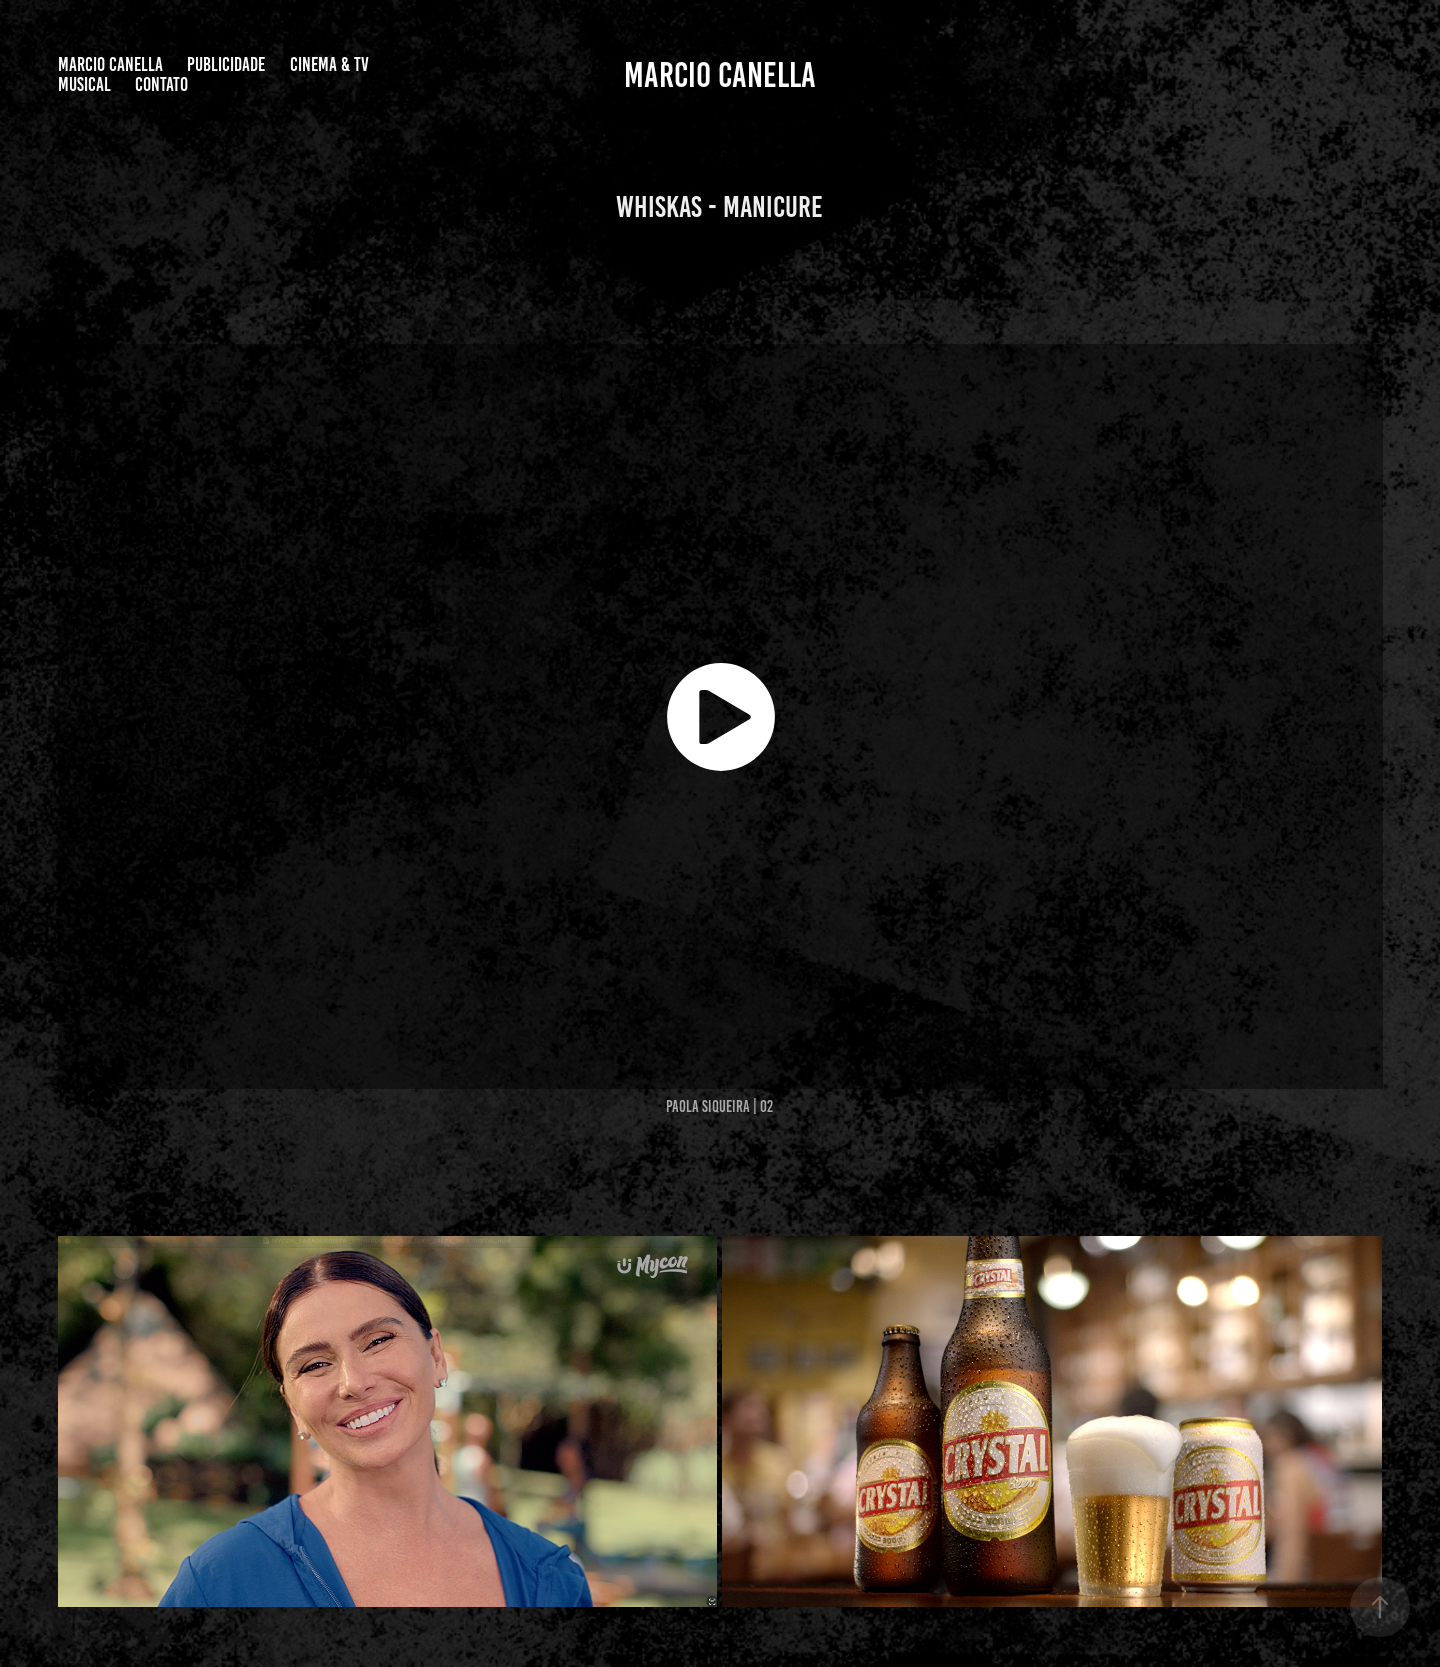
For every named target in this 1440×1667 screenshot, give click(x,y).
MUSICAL (84, 84)
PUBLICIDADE (226, 64)
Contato (161, 84)
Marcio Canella (110, 64)
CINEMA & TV (329, 64)
